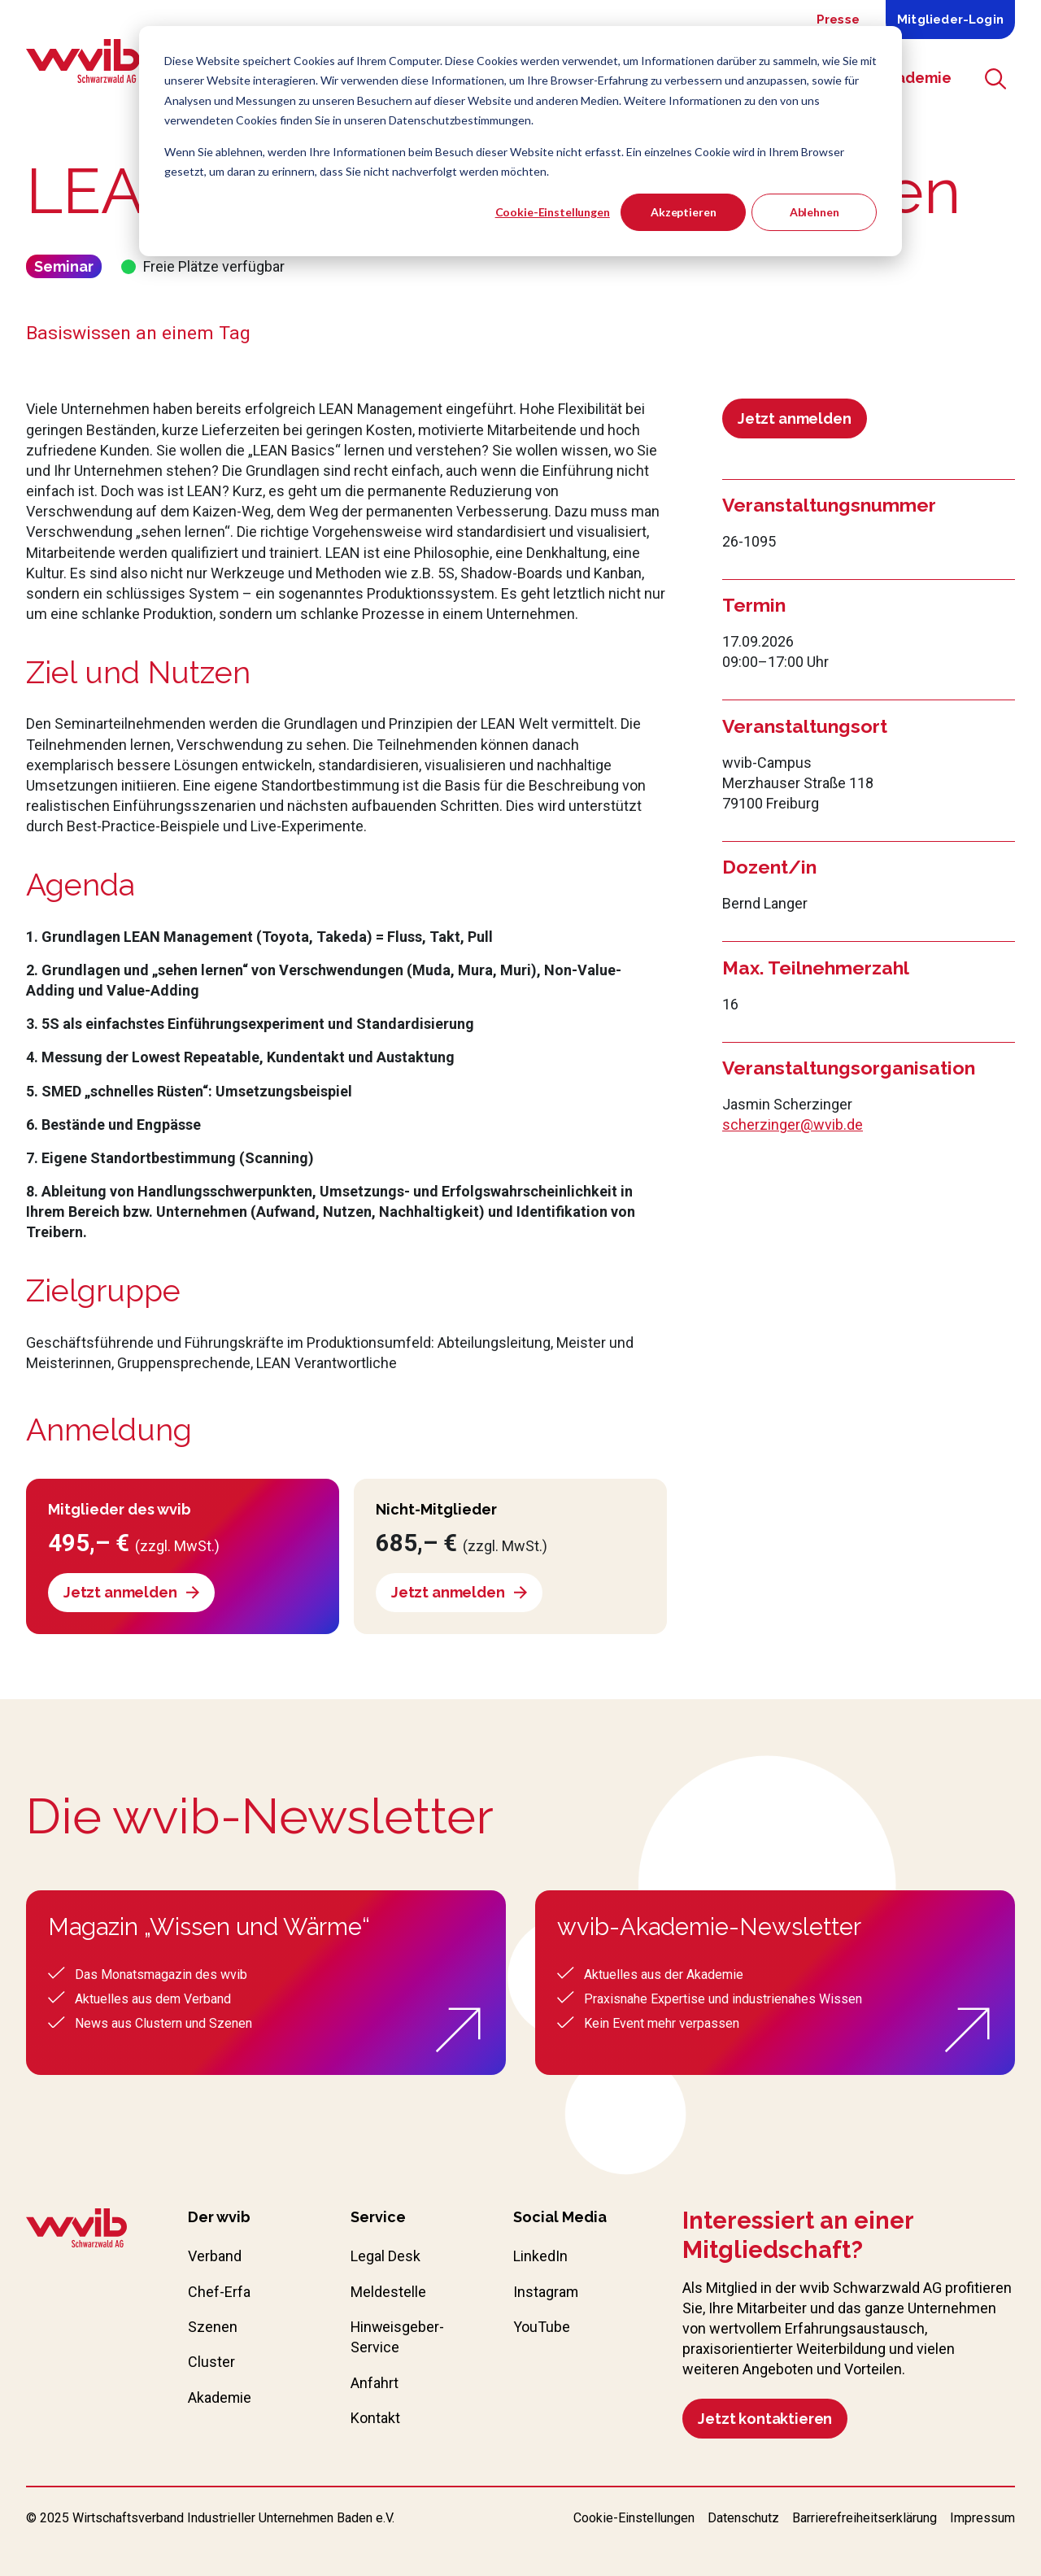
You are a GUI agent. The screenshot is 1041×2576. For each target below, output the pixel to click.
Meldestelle (388, 2291)
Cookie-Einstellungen (552, 212)
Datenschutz (743, 2518)
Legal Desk (385, 2255)
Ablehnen (814, 212)
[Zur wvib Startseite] (76, 2230)
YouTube (541, 2326)
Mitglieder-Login (950, 19)
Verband (215, 2255)
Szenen (212, 2326)
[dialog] (520, 141)
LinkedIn (540, 2255)
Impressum (982, 2518)
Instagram (546, 2291)
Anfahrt (375, 2382)
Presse (838, 19)
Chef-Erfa (219, 2291)
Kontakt (375, 2417)
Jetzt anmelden (794, 418)
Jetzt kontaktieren (765, 2418)
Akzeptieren (683, 212)
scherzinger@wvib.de (792, 1124)
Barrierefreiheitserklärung (864, 2518)
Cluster (211, 2361)
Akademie (220, 2397)
